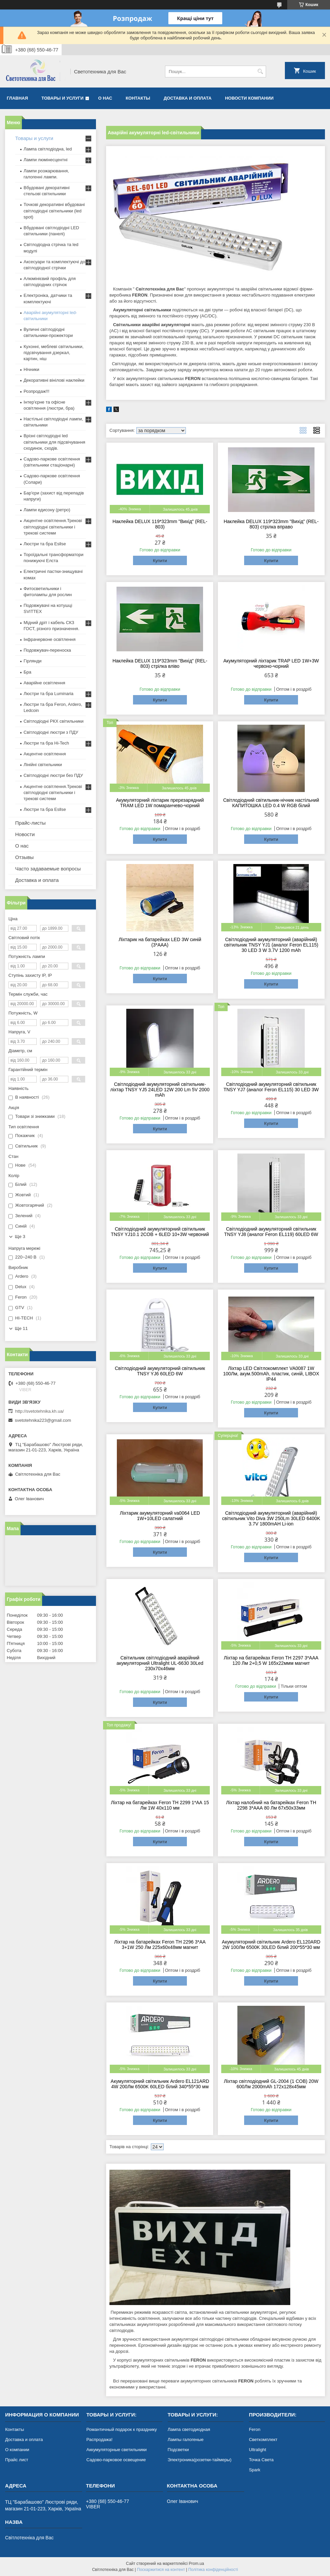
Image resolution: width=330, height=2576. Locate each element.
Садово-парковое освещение (115, 2459)
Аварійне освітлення (44, 682)
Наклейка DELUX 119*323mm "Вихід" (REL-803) (159, 524)
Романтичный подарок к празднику (121, 2429)
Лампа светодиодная (189, 2429)
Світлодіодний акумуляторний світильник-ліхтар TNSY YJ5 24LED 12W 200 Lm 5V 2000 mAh (159, 1089)
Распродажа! (99, 2439)
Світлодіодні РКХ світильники (54, 721)
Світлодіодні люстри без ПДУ (53, 775)
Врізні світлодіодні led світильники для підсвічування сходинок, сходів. (54, 441)
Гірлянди (32, 660)
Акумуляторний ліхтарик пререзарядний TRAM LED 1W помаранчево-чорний (160, 802)
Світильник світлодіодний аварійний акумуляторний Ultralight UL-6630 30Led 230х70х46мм (160, 1663)
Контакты (138, 98)
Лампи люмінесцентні (45, 159)
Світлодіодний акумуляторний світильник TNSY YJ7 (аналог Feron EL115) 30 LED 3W (271, 1086)
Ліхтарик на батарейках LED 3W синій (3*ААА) (160, 942)
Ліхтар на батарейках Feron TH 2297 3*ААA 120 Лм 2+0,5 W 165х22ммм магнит (271, 1660)
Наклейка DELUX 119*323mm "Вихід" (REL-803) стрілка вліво (159, 663)
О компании (17, 2449)
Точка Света (261, 2459)
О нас (105, 98)
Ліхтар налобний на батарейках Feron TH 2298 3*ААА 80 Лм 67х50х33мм (271, 1805)
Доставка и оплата (187, 98)
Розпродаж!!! (37, 391)
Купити (160, 560)
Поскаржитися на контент (161, 2569)
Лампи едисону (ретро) (47, 509)
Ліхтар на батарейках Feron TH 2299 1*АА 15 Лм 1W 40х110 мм (160, 1805)
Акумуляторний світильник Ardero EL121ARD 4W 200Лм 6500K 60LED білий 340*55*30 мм (160, 2084)
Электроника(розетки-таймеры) (199, 2459)
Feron (254, 2429)
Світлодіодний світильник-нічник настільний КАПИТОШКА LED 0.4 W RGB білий (271, 802)
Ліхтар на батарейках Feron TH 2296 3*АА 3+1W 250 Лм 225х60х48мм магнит (160, 1944)
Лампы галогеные (186, 2439)
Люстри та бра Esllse (45, 543)
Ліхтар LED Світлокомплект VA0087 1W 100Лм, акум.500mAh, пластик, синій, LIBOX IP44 (271, 1374)
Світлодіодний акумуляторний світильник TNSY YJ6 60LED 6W (160, 1371)
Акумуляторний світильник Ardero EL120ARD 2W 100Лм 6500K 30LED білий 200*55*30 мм (271, 1944)
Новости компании (249, 98)
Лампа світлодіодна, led (48, 148)
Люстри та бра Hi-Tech (46, 743)
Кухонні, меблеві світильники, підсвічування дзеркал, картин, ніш (54, 352)
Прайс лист (16, 2459)
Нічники (31, 369)
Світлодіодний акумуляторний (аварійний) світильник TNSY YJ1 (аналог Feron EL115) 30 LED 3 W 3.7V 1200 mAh (271, 945)
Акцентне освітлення (45, 753)
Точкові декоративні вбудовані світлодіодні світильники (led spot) (54, 210)
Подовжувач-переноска (47, 650)
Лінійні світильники (43, 764)
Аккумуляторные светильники (116, 2449)
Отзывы (24, 857)
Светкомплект (263, 2439)
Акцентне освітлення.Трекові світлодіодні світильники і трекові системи (53, 526)
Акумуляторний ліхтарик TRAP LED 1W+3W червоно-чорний (271, 663)
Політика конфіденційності (213, 2569)
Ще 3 (20, 1236)
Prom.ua (196, 2563)
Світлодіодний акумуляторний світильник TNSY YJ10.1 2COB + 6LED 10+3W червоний (160, 1231)
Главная (17, 98)
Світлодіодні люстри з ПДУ (51, 732)
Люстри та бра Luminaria (48, 693)
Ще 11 (21, 1328)
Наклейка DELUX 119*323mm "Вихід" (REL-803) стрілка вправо (271, 524)
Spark (254, 2469)
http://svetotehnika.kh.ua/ (39, 1411)
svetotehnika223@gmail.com (43, 1420)
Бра (27, 672)
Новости (25, 834)
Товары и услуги (62, 98)
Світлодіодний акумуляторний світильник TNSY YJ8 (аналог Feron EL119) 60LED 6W (271, 1231)
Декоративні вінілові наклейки (54, 380)
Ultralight (257, 2449)
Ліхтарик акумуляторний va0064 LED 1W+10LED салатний (160, 1515)
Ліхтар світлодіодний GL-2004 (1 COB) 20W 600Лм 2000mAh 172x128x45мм (271, 2084)
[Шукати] (260, 71)
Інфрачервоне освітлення (49, 639)
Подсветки (178, 2449)
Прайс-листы (30, 823)
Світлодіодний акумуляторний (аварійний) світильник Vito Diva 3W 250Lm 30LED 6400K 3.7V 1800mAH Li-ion (271, 1518)
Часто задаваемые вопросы (48, 868)
